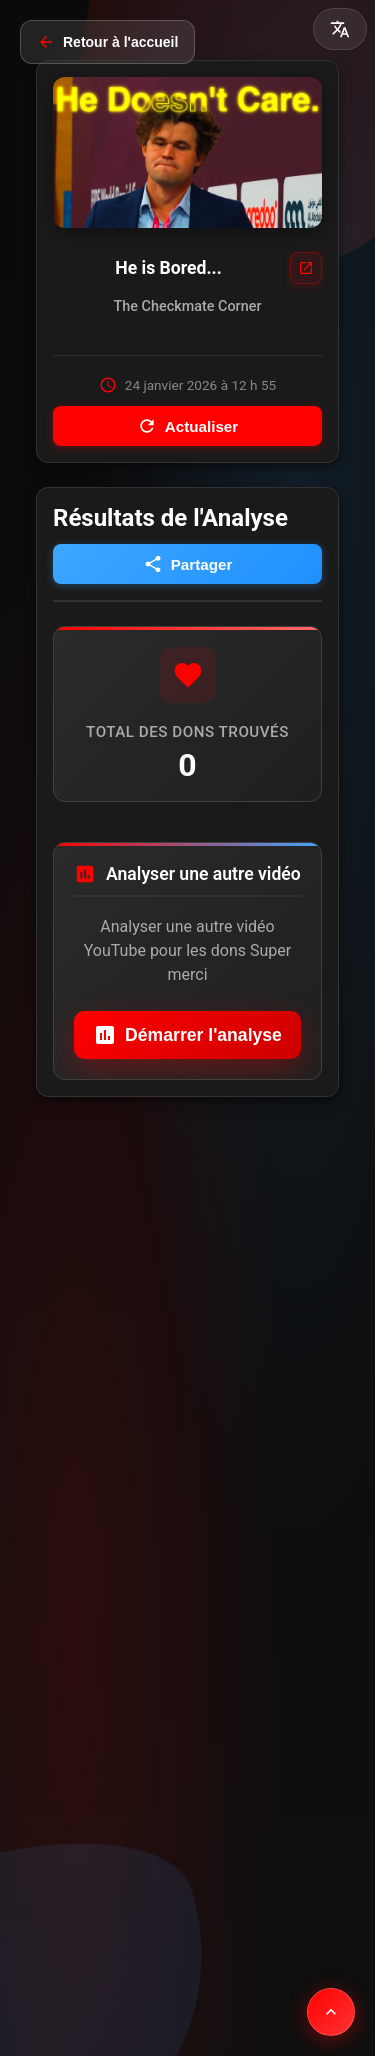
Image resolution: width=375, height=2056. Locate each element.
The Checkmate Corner (188, 306)
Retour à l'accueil (107, 42)
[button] (340, 29)
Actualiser (187, 426)
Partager (188, 564)
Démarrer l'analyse (187, 1035)
